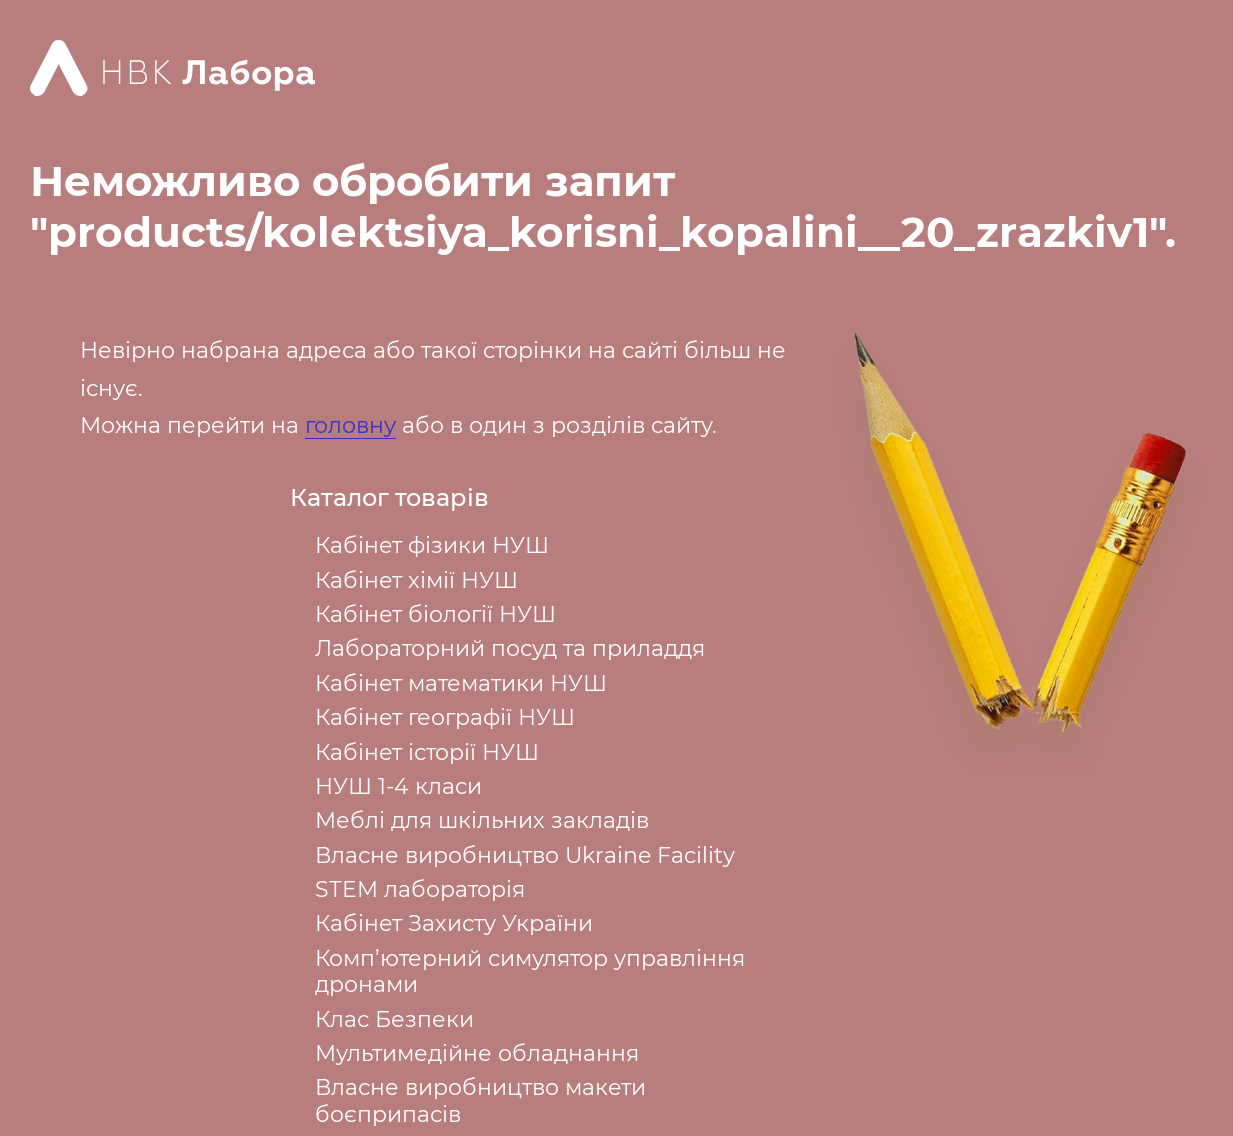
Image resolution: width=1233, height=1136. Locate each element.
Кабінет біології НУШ (435, 614)
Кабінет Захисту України (454, 923)
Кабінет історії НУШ (427, 752)
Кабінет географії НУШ (445, 717)
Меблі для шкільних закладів (482, 820)
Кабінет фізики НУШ (432, 545)
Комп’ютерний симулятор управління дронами (530, 971)
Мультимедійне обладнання (477, 1053)
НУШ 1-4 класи (398, 786)
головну (350, 425)
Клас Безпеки (394, 1019)
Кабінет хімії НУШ (416, 580)
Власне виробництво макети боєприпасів (480, 1100)
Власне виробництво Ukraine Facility (525, 855)
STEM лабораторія (420, 889)
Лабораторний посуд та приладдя (510, 648)
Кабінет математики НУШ (461, 683)
